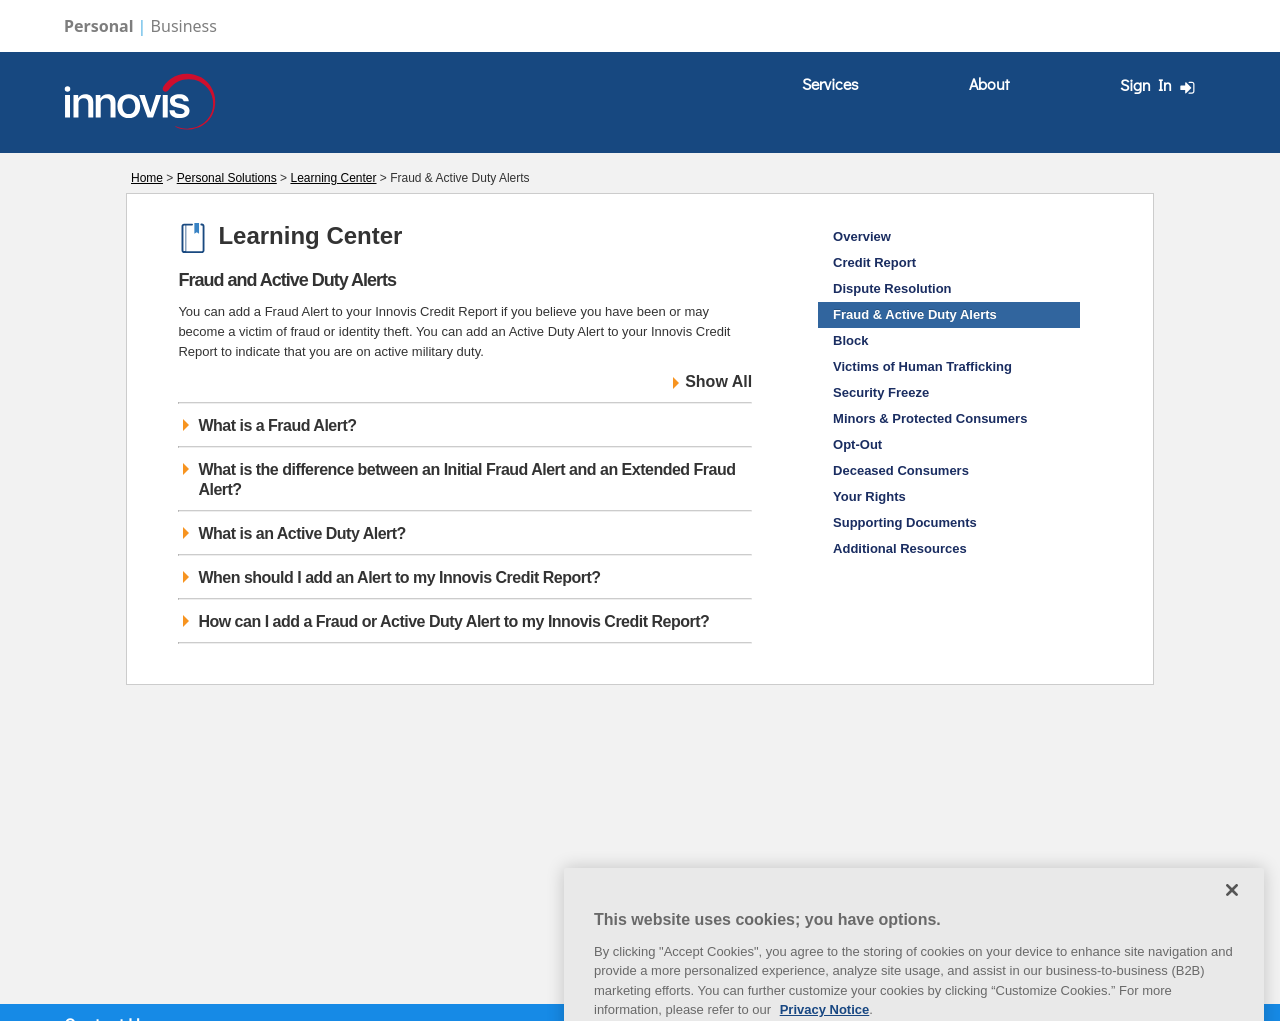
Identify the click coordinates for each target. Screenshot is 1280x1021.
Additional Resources (900, 548)
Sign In (1160, 85)
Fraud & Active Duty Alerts (915, 314)
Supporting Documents (905, 522)
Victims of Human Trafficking (922, 366)
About (989, 83)
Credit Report (874, 262)
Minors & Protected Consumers (930, 418)
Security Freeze (881, 392)
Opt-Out (857, 444)
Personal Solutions (227, 178)
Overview (862, 236)
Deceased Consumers (901, 470)
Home (147, 178)
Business (184, 26)
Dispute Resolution (892, 288)
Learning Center (333, 178)
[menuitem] (830, 84)
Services (830, 83)
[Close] (1232, 910)
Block (850, 340)
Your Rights (869, 496)
